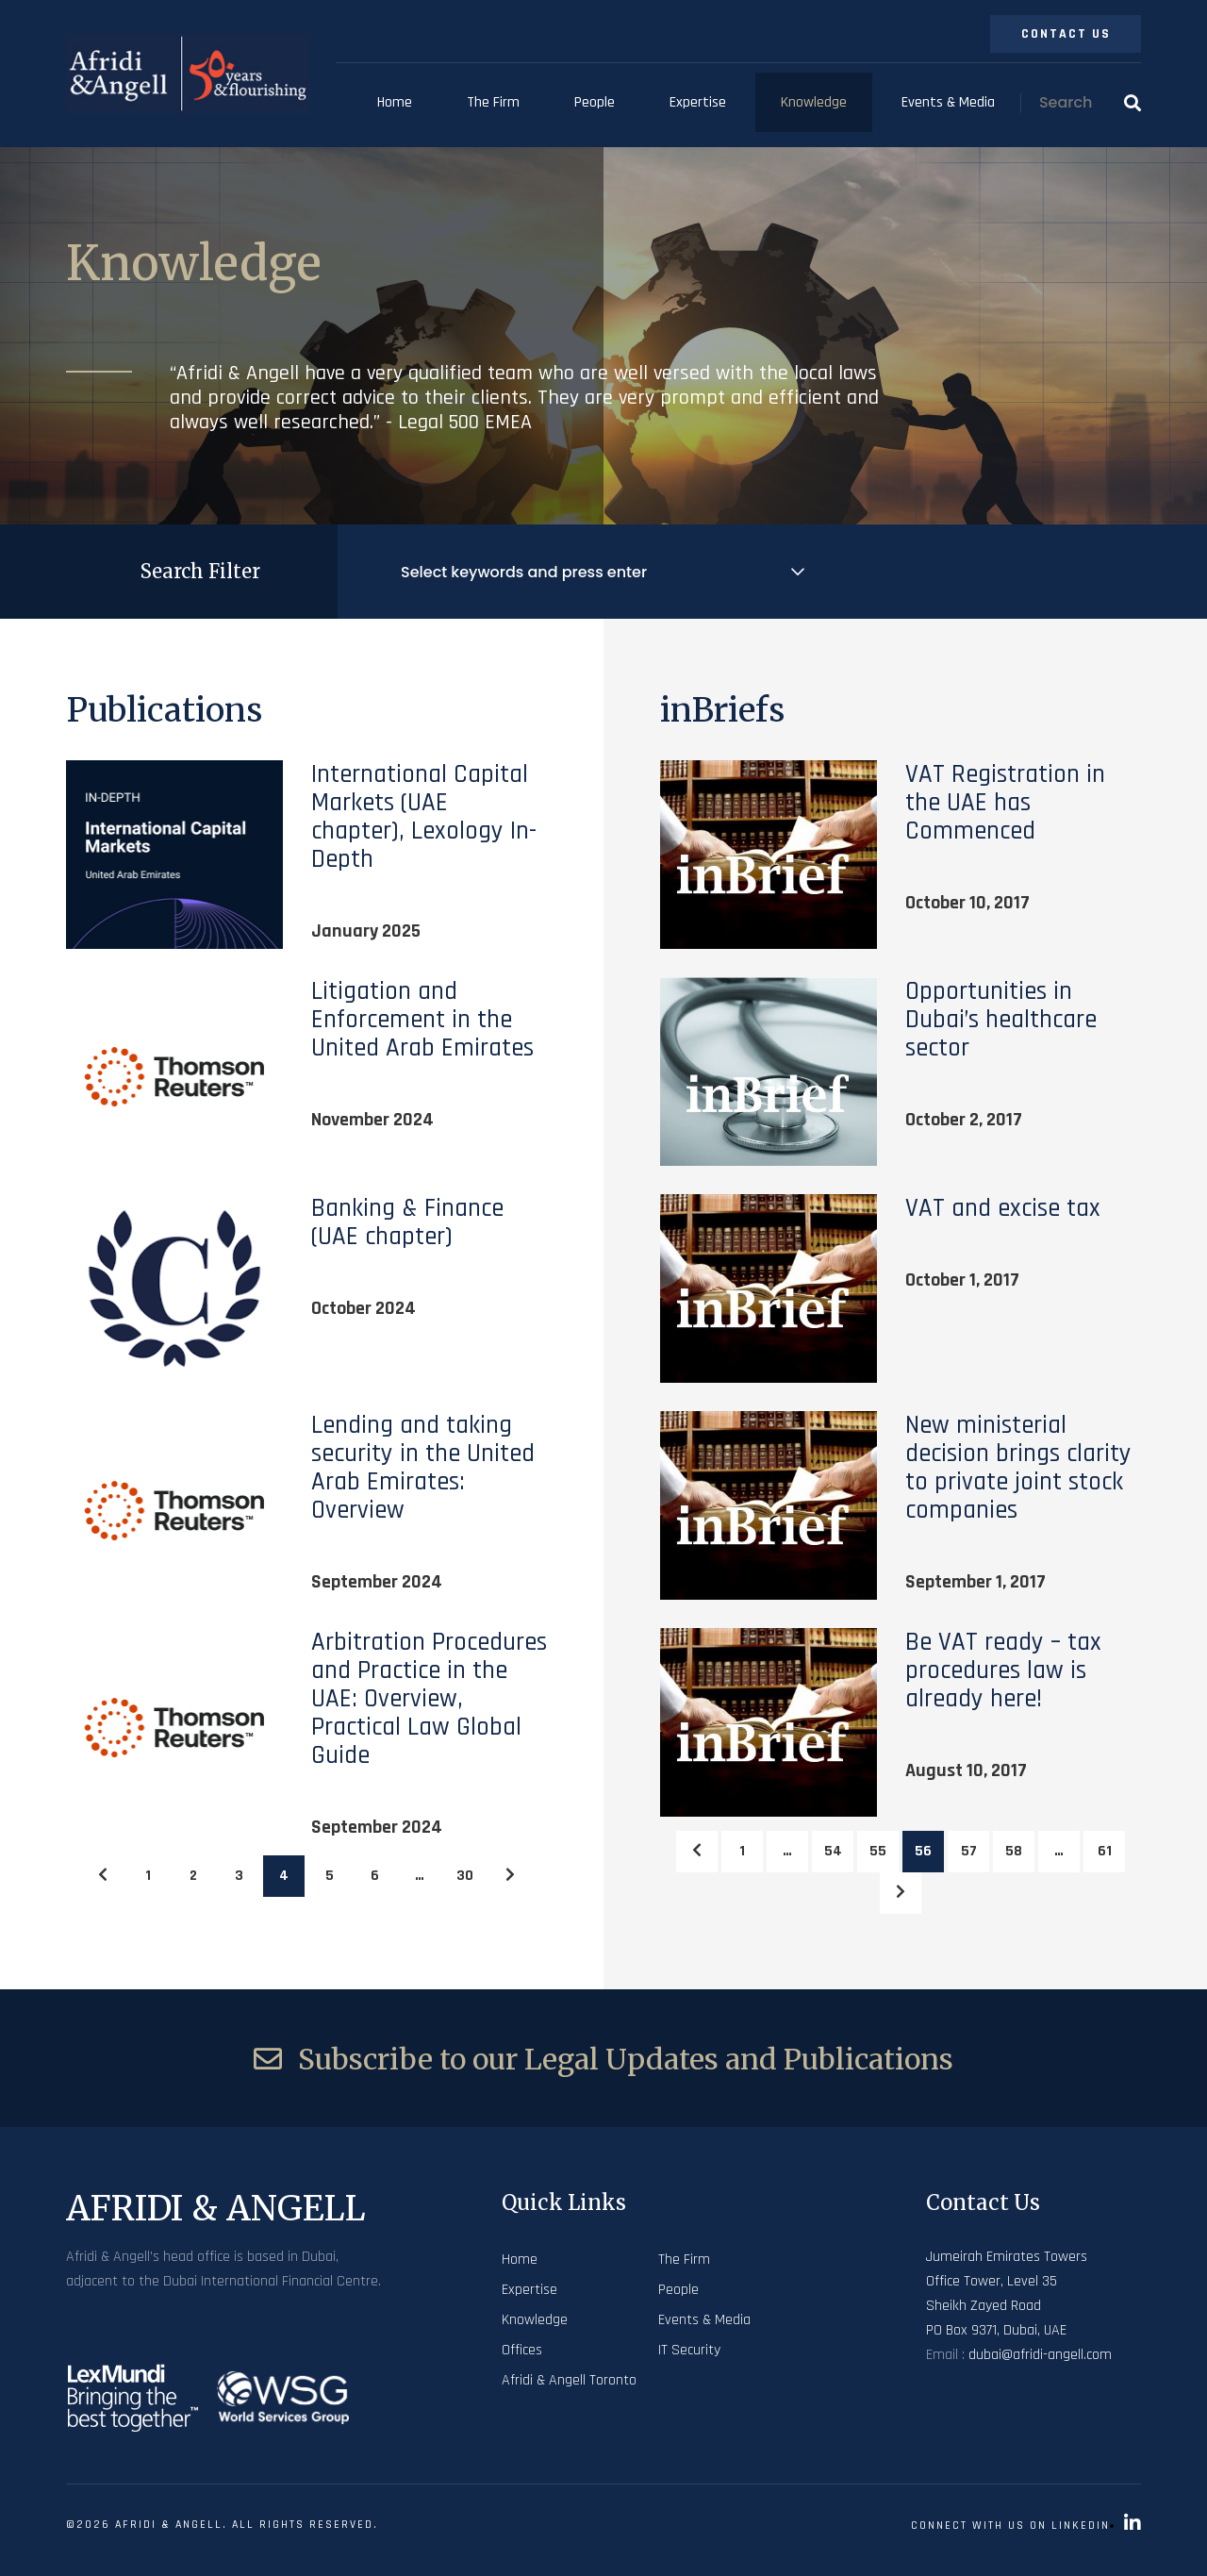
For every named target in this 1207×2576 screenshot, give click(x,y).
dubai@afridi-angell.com (1040, 2355)
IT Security (689, 2350)
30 (464, 1876)
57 (969, 1851)
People (594, 102)
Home (394, 102)
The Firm (493, 102)
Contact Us (1066, 33)
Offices (522, 2350)
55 (877, 1851)
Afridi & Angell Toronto (569, 2380)
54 (833, 1851)
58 (1013, 1851)
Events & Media (948, 102)
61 (1105, 1851)
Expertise (698, 102)
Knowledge (814, 102)
